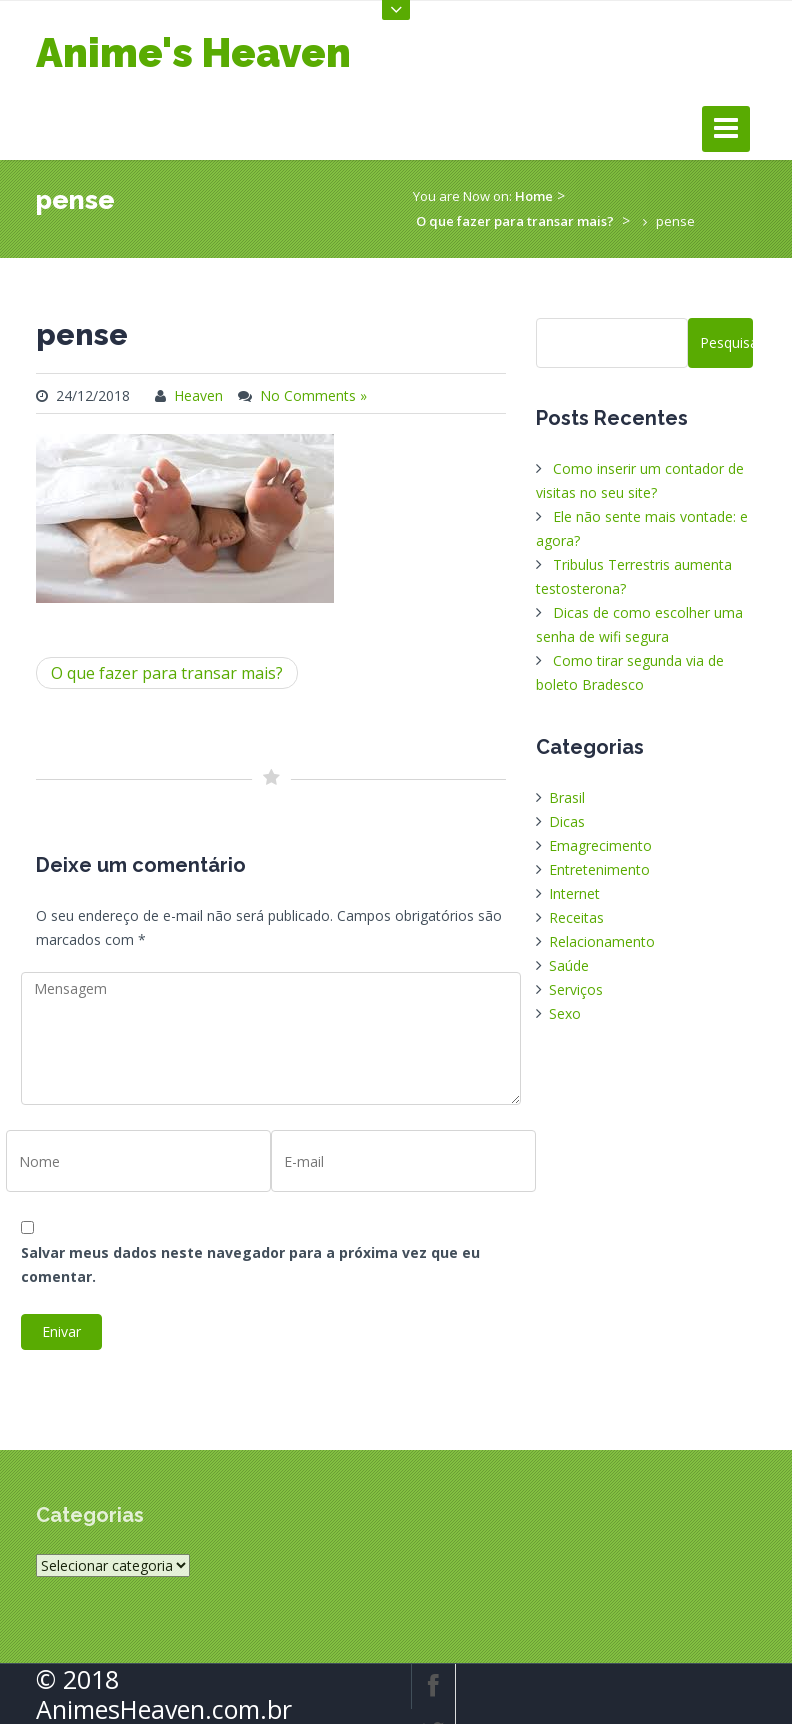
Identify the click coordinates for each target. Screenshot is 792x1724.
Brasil (567, 797)
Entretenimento (599, 869)
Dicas (567, 821)
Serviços (576, 989)
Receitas (576, 917)
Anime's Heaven (193, 52)
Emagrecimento (600, 845)
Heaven (198, 395)
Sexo (565, 1013)
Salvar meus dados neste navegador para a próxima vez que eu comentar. (250, 1264)
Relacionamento (602, 941)
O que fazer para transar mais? (515, 221)
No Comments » (313, 395)
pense (82, 334)
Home (534, 196)
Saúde (569, 965)
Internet (574, 893)
